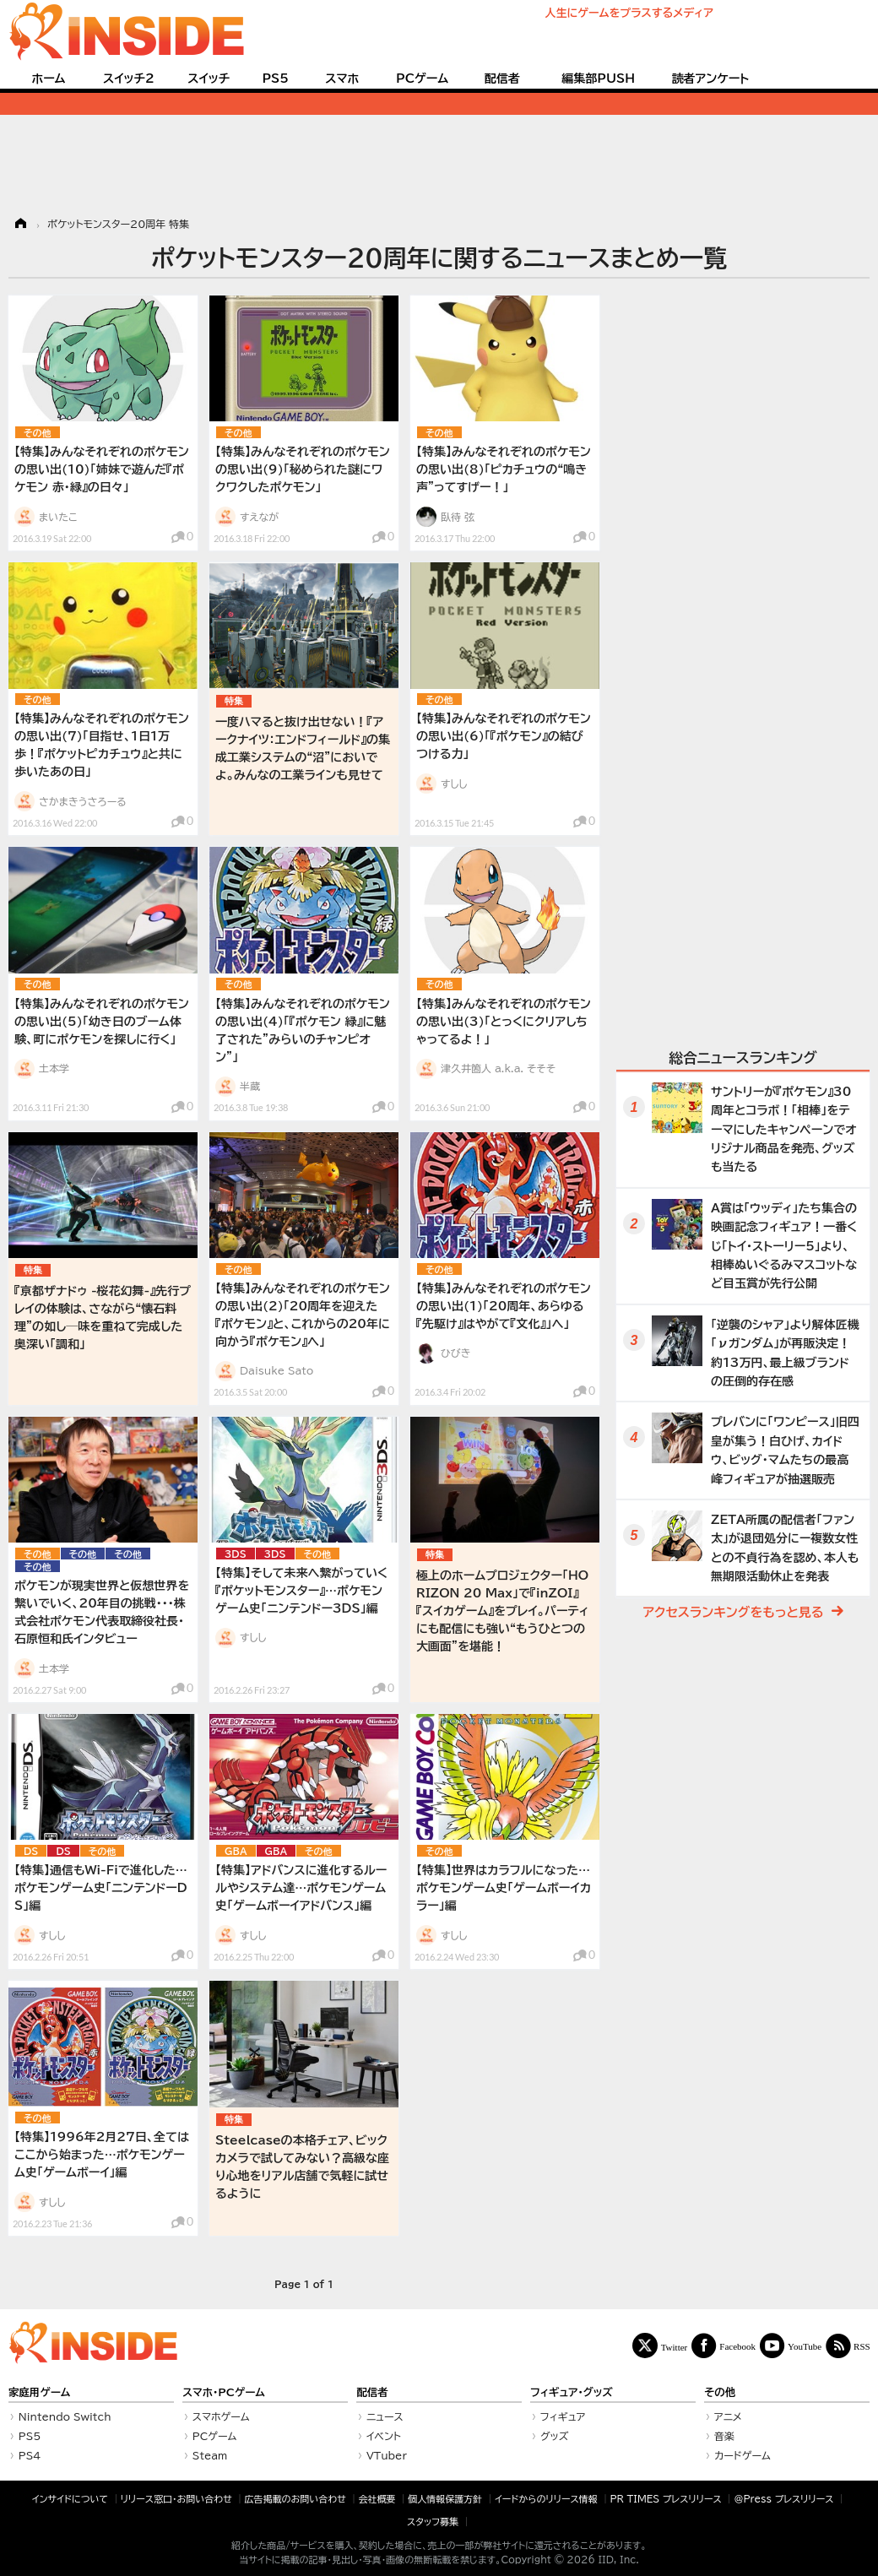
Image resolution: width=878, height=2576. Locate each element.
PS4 (30, 2455)
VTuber (386, 2455)
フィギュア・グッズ (571, 2392)
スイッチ (208, 78)
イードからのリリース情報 (546, 2498)
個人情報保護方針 (445, 2498)
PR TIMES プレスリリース (665, 2498)
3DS (236, 1554)
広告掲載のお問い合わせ (295, 2498)
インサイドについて (70, 2498)
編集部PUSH (598, 78)
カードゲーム (742, 2455)
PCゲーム (422, 78)
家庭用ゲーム (39, 2392)
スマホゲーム (221, 2416)
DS (31, 1851)
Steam (210, 2455)
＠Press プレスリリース (783, 2498)
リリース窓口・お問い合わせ (176, 2498)
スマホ (342, 78)
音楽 (724, 2436)
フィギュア (563, 2416)
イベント (383, 2436)
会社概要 (377, 2498)
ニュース (385, 2416)
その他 (37, 432)
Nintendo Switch (65, 2416)
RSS (862, 2346)
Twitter (674, 2346)
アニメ (728, 2416)
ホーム (48, 78)
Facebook (737, 2346)
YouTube (804, 2346)
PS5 (275, 78)
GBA (236, 1851)
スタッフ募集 (432, 2521)
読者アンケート (711, 78)
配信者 (502, 78)
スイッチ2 (128, 78)
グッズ (554, 2436)
